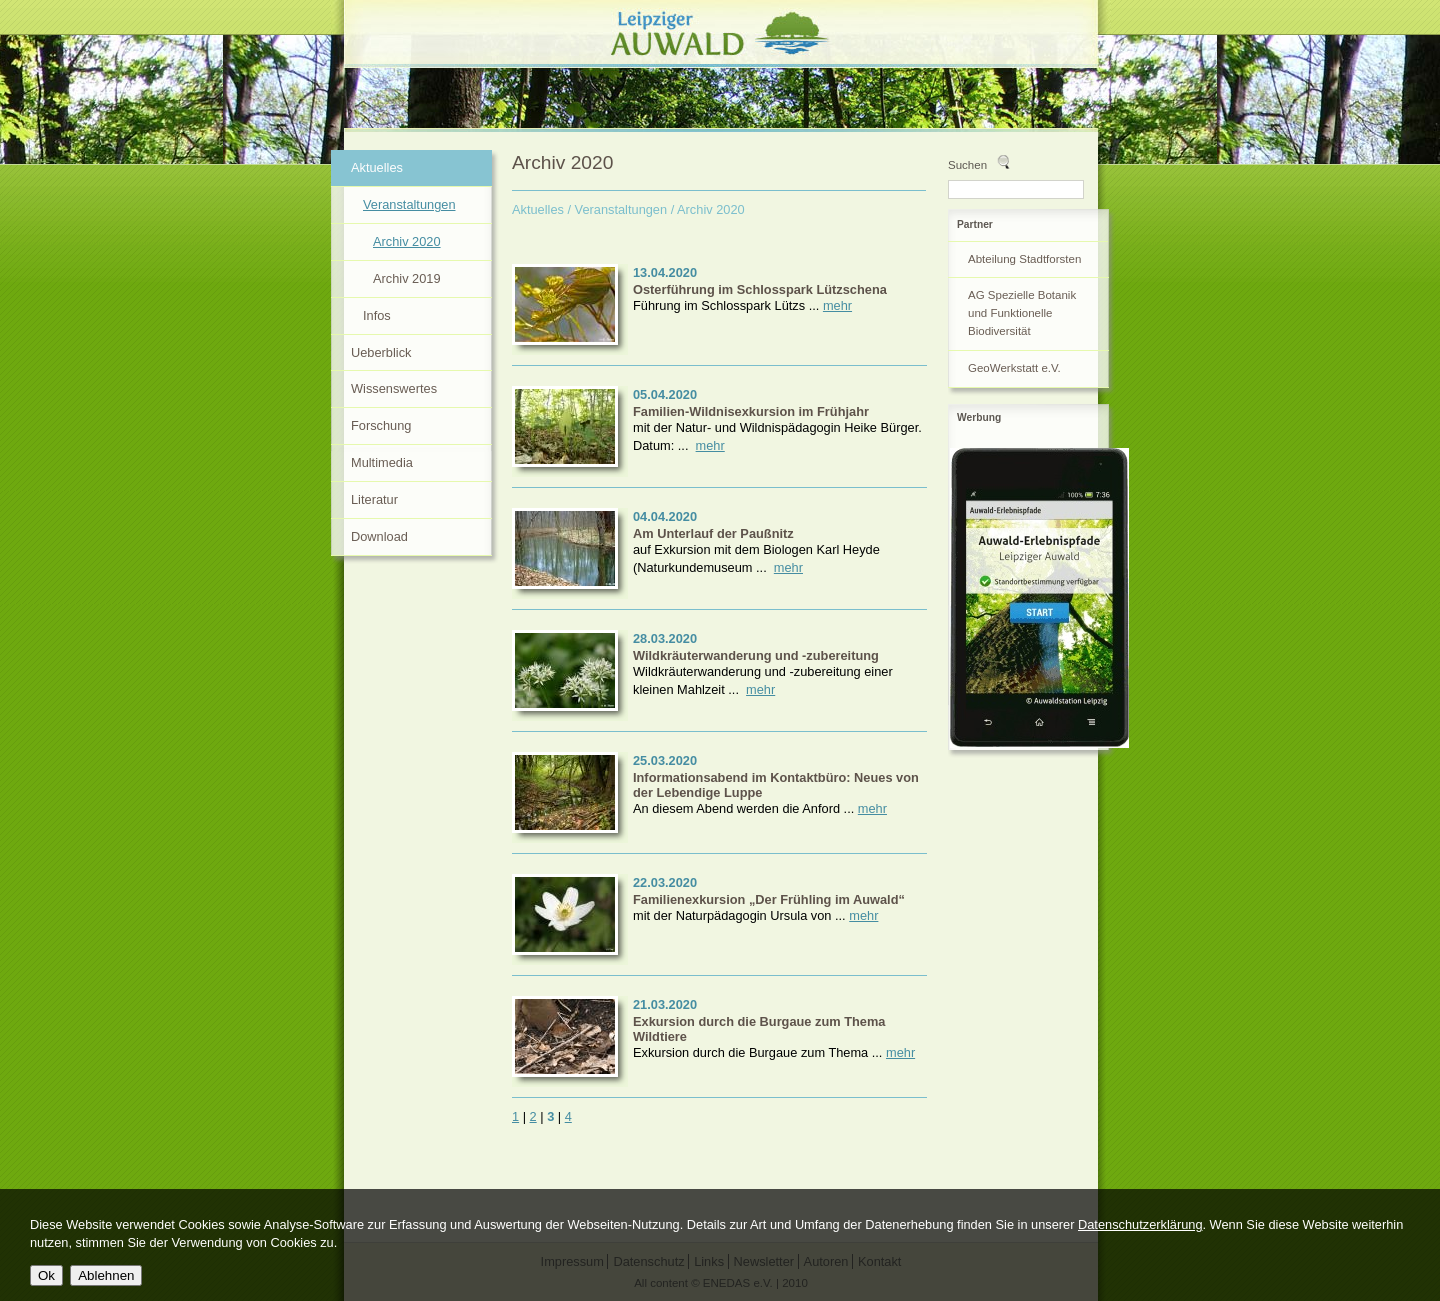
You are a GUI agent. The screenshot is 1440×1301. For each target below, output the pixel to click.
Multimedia (382, 462)
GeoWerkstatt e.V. (1014, 368)
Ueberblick (381, 352)
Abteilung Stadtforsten (1024, 259)
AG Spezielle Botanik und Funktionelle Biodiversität (1022, 313)
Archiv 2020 (407, 241)
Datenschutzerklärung (1140, 1224)
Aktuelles (538, 209)
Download (379, 536)
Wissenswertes (394, 388)
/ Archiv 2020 (708, 209)
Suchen (967, 165)
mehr (837, 305)
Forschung (381, 425)
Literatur (374, 499)
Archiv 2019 (407, 278)
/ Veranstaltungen (618, 209)
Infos (377, 315)
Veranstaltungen (409, 204)
